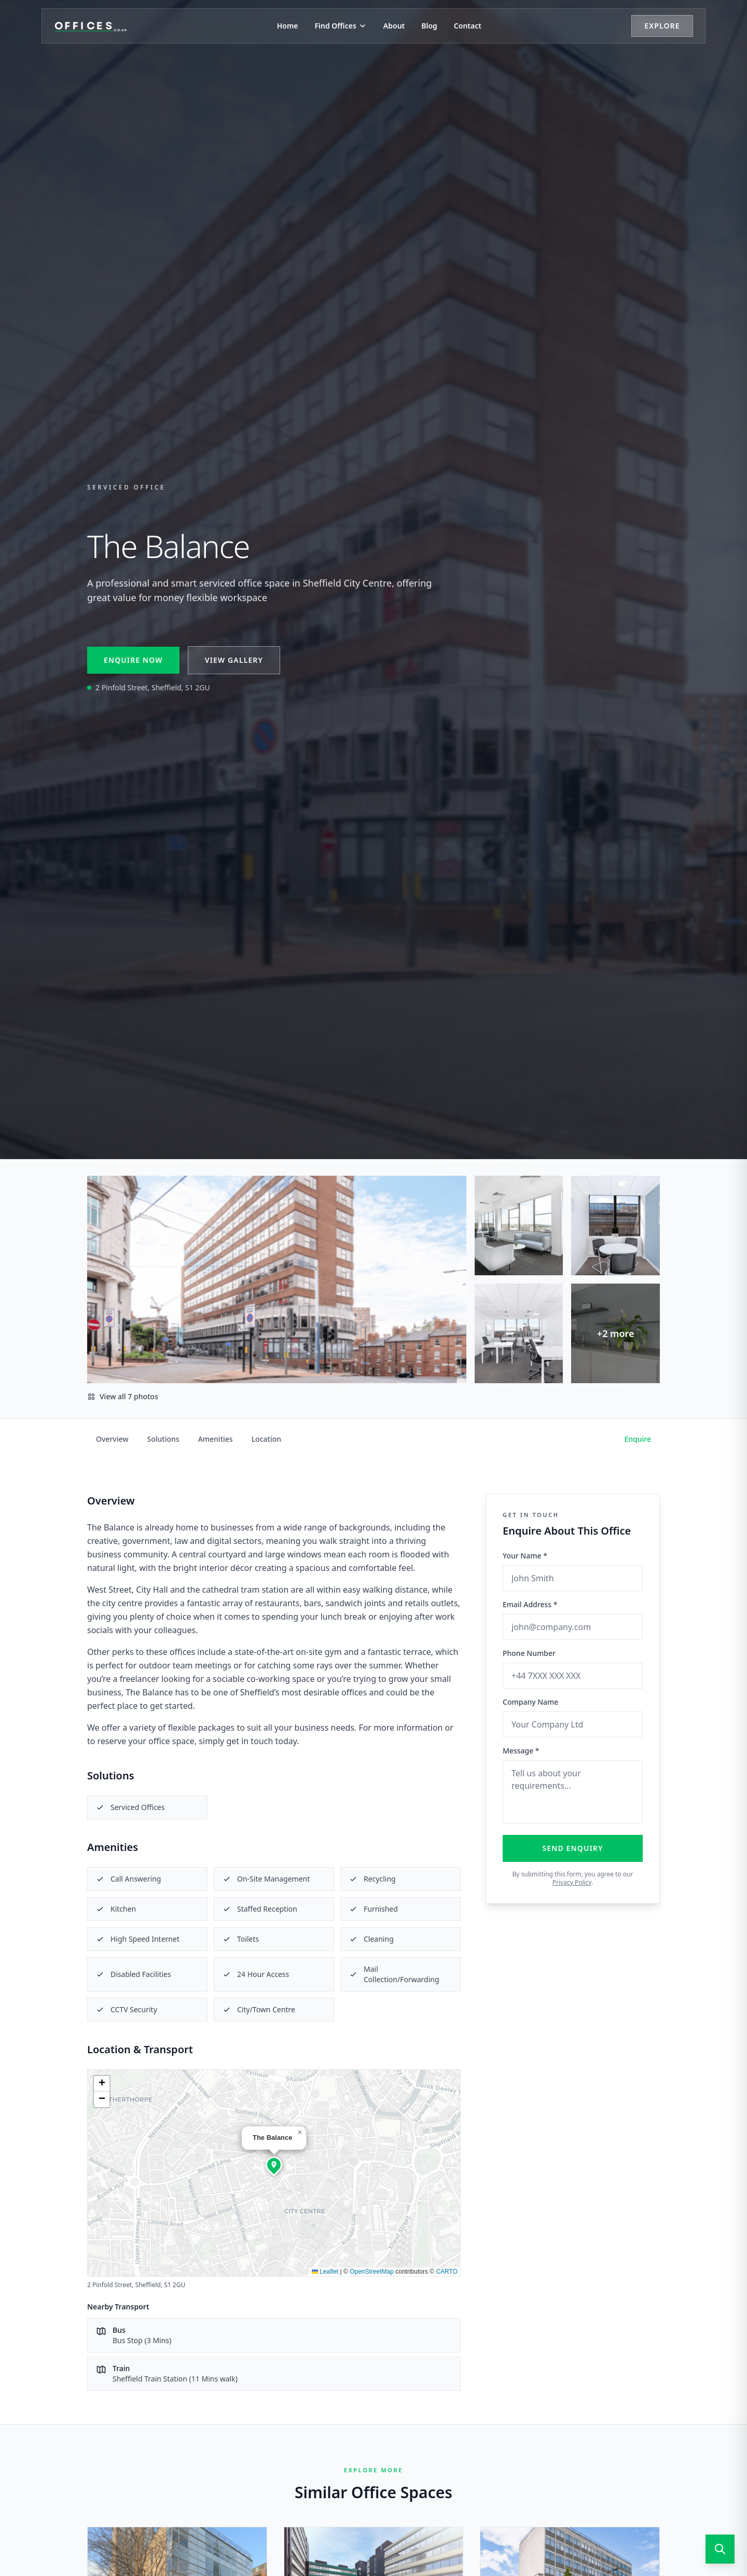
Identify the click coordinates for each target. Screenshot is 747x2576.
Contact (467, 26)
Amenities (215, 1439)
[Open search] (720, 2549)
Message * (521, 1751)
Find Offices (341, 26)
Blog (429, 26)
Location (266, 1439)
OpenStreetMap (372, 2271)
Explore (662, 26)
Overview (112, 1439)
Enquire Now (133, 660)
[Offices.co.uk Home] (90, 26)
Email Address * (530, 1604)
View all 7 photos (122, 1396)
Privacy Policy (571, 1882)
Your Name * (525, 1556)
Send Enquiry (573, 1848)
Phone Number (529, 1653)
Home (287, 26)
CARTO (447, 2271)
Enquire (638, 1439)
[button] (274, 2164)
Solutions (163, 1439)
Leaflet (325, 2271)
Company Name (530, 1702)
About (394, 26)
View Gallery (234, 660)
